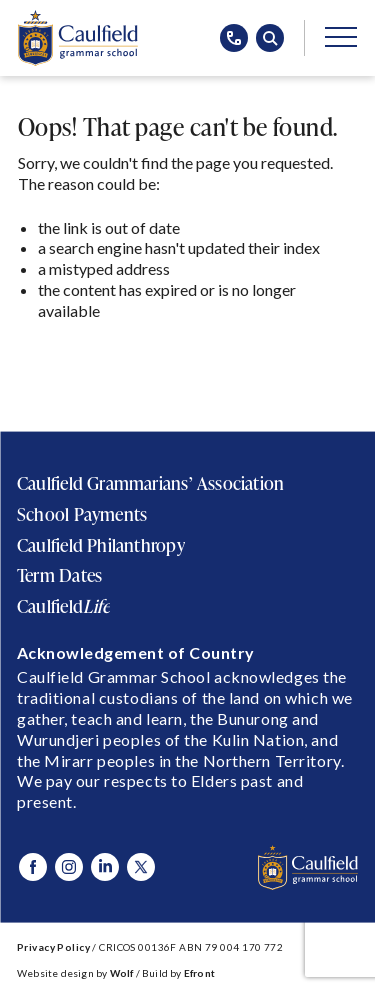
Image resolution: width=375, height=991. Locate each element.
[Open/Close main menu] (341, 36)
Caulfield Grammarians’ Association (150, 483)
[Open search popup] (270, 38)
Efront (199, 973)
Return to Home (88, 360)
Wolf (122, 973)
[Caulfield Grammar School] (78, 38)
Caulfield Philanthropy (101, 545)
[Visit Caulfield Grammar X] (141, 867)
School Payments (82, 514)
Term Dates (59, 575)
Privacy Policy (53, 947)
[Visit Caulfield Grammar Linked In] (105, 867)
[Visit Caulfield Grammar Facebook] (33, 867)
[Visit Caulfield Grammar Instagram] (69, 867)
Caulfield (63, 606)
